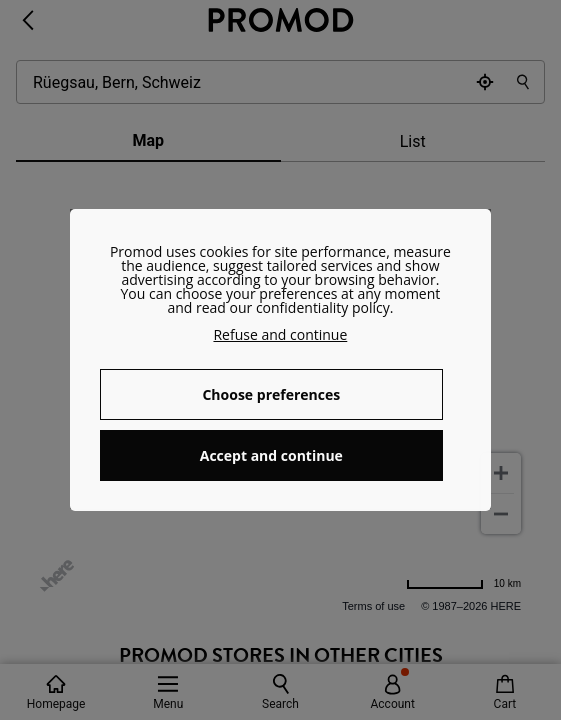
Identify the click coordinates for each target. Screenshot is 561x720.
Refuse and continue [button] (280, 334)
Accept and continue (271, 455)
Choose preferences (271, 394)
